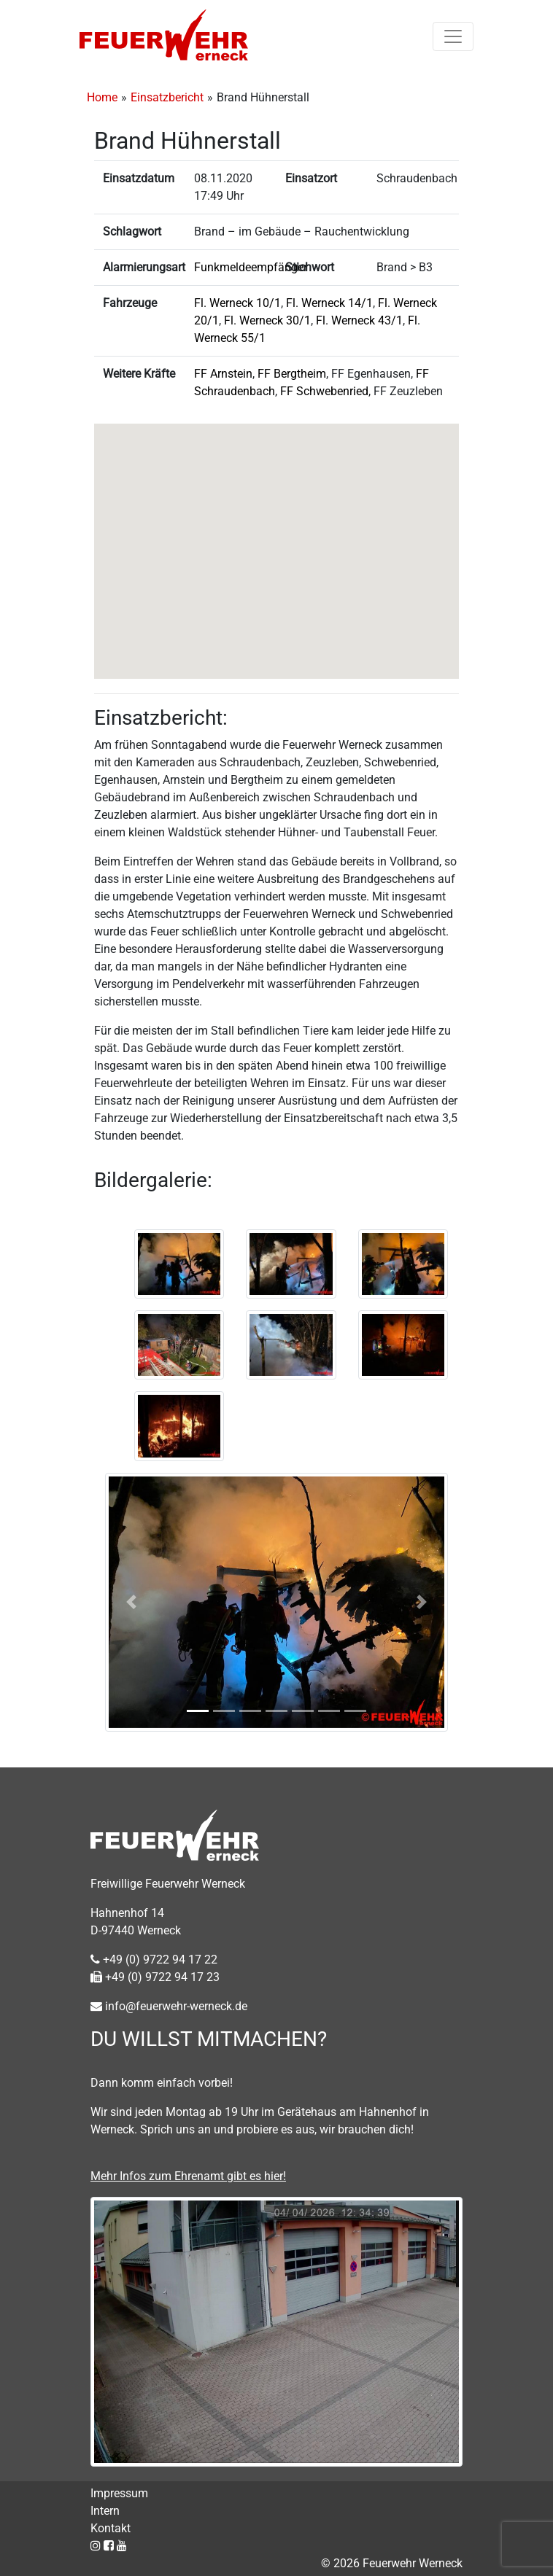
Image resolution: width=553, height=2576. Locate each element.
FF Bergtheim (292, 374)
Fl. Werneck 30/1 (267, 320)
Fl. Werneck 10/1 (237, 303)
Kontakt (110, 2528)
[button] (276, 537)
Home (102, 97)
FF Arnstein (223, 374)
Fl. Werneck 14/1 (329, 303)
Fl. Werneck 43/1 (359, 320)
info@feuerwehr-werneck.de (168, 2006)
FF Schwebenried (324, 391)
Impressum (119, 2493)
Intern (105, 2511)
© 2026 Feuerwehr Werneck (392, 2563)
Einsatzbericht (167, 97)
